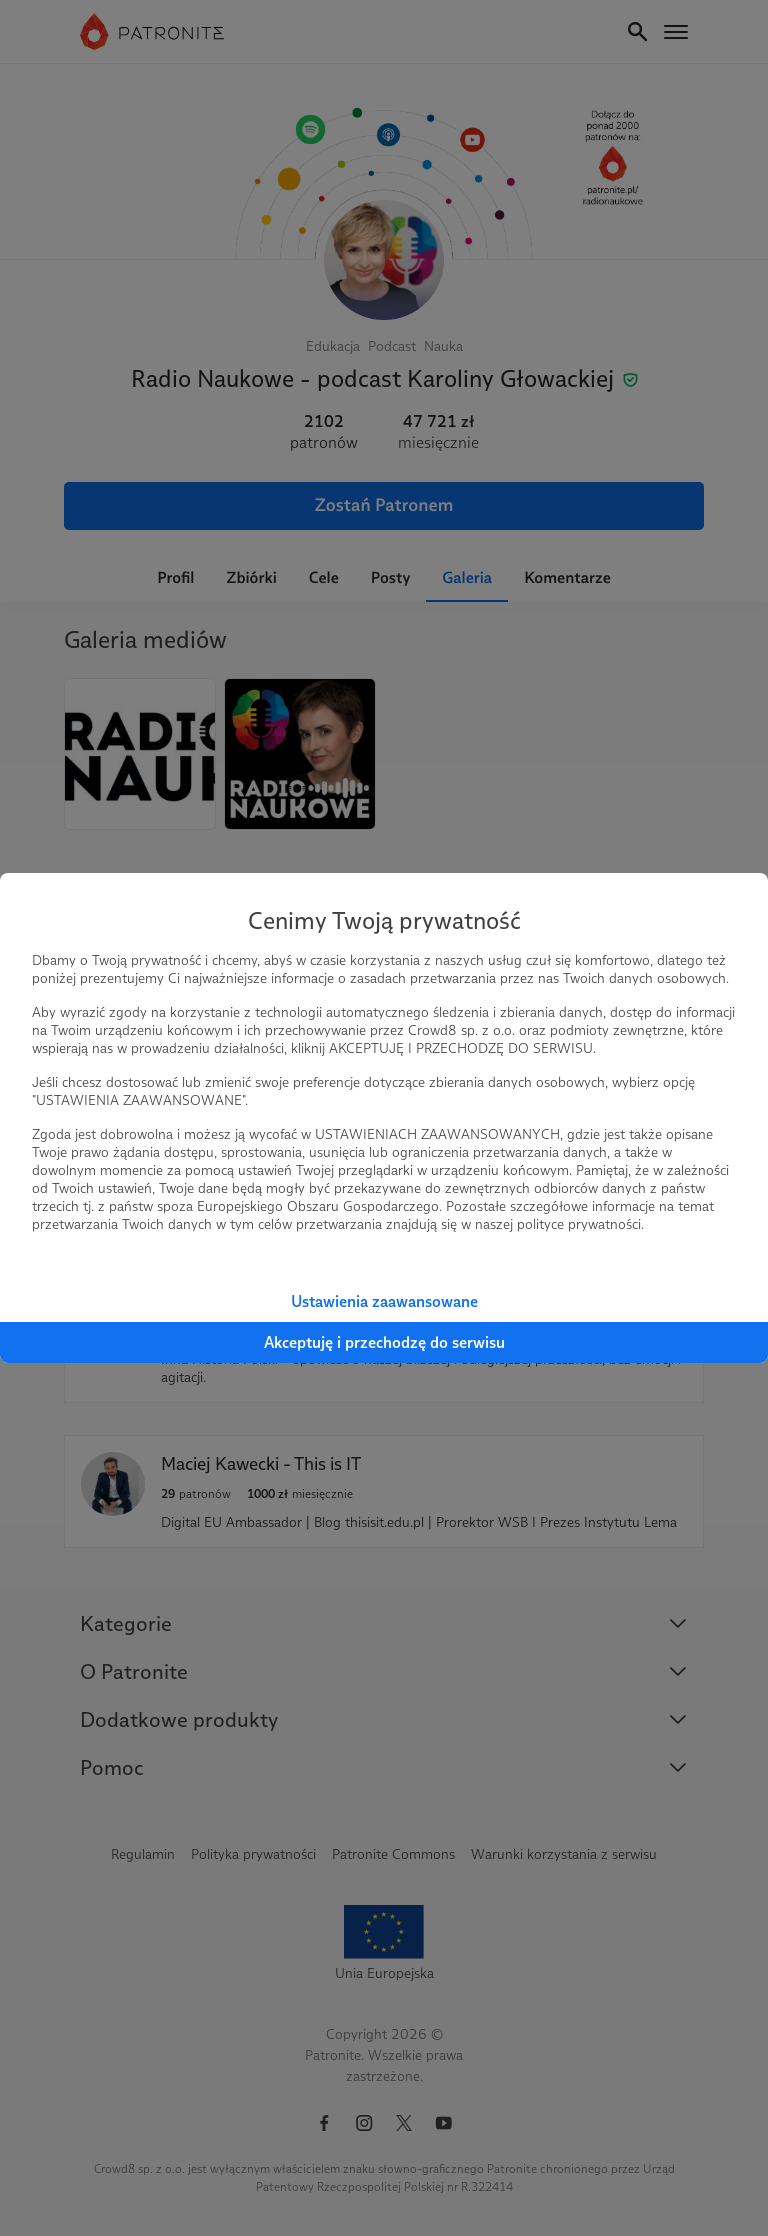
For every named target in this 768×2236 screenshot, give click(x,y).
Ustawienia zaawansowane (384, 1301)
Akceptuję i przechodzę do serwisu (384, 1342)
